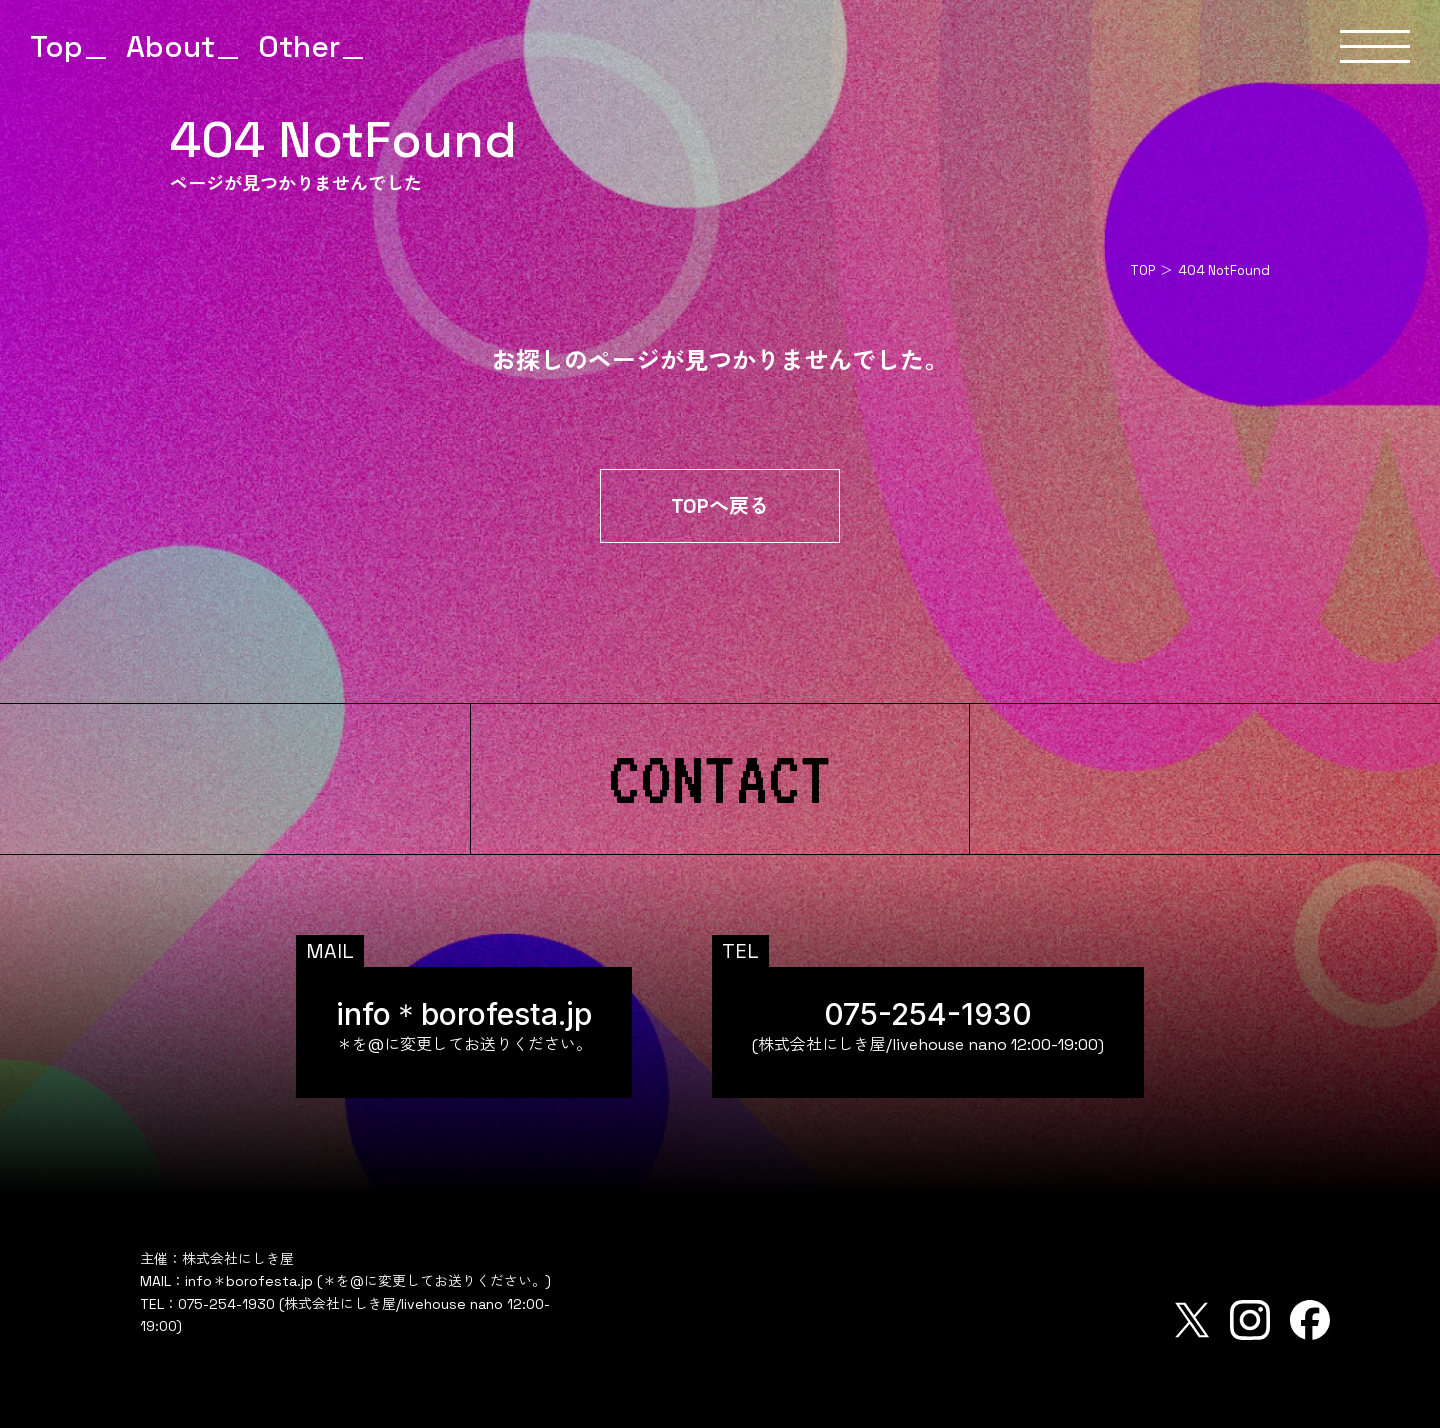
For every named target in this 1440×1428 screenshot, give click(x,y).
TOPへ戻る (720, 506)
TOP (1142, 270)
